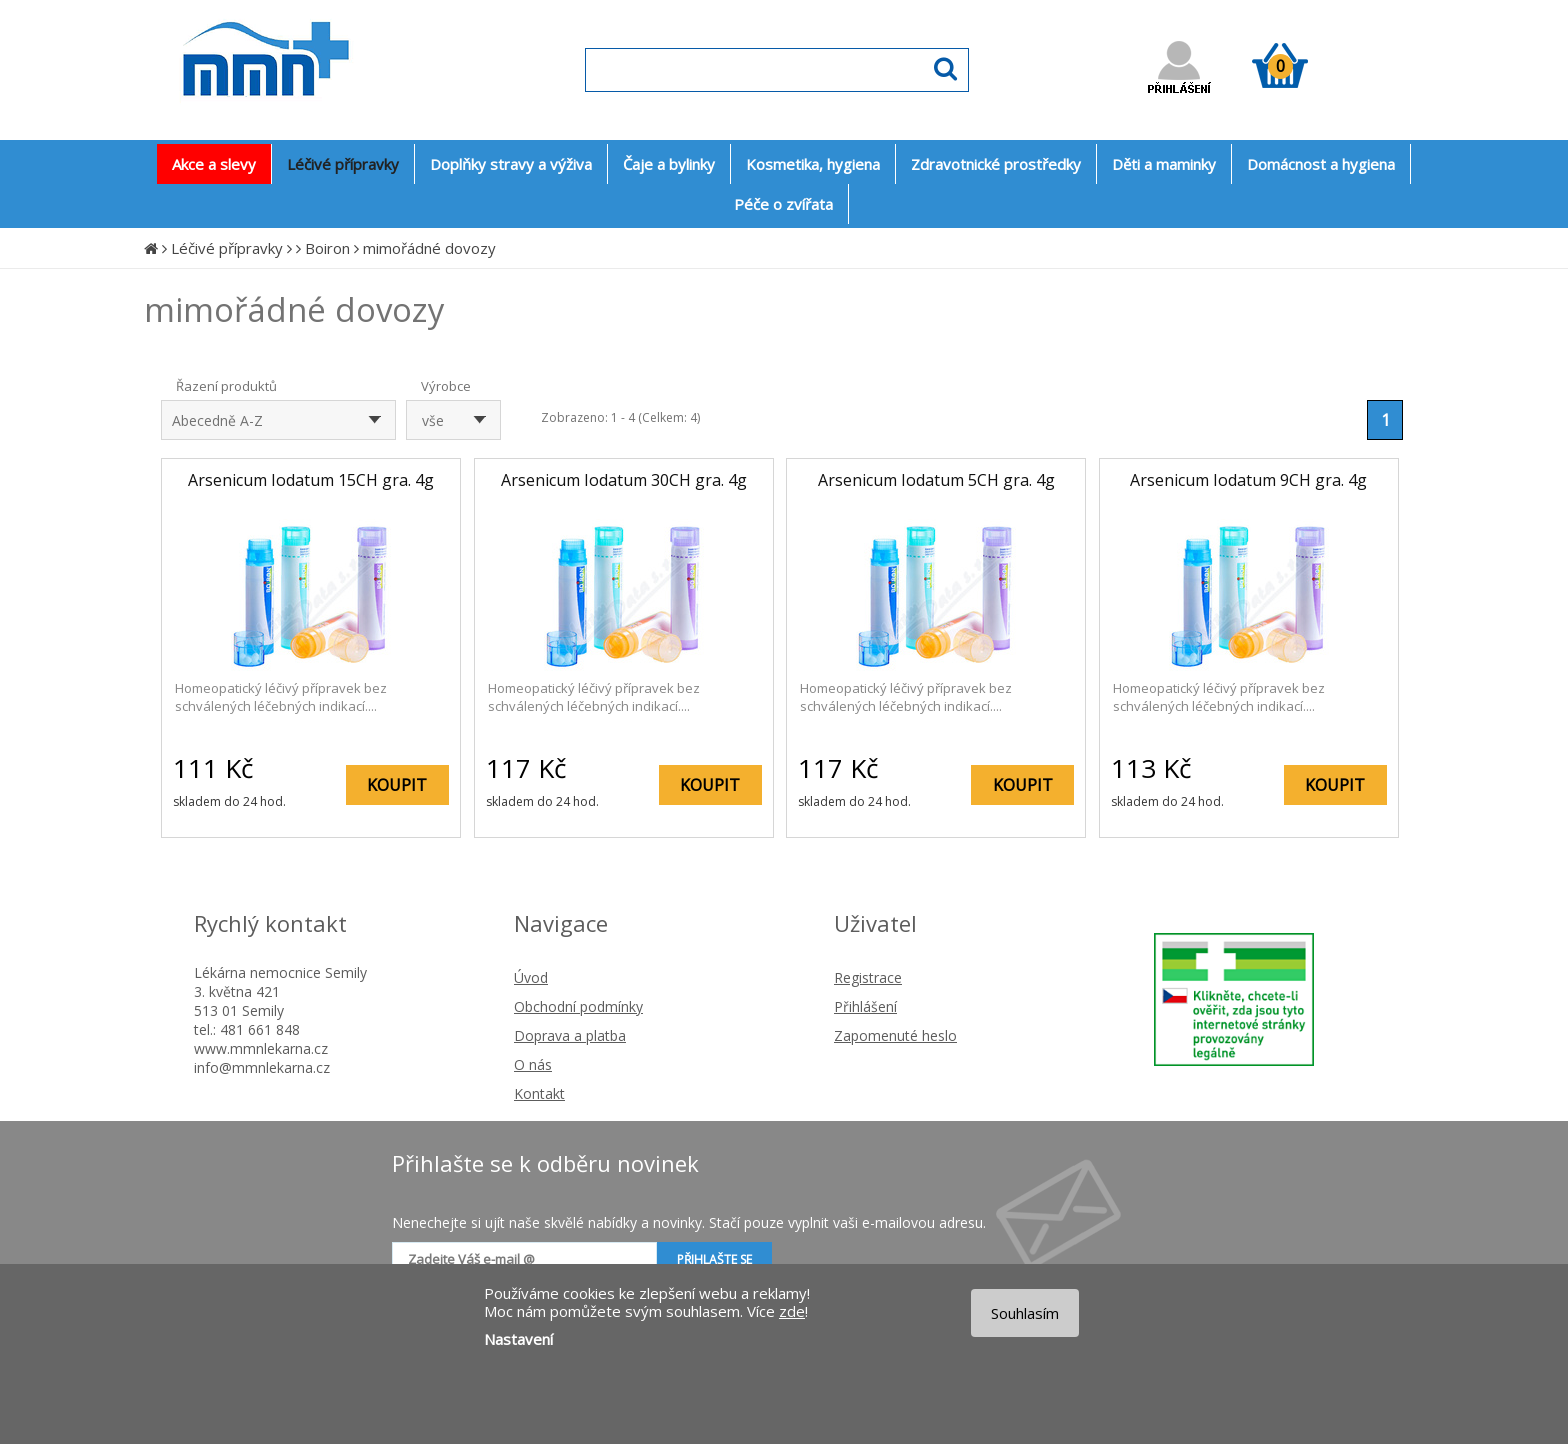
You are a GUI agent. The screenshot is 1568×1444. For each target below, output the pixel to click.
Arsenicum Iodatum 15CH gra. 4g (311, 480)
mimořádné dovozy (429, 248)
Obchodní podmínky (578, 1006)
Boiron (327, 248)
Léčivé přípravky (227, 248)
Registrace (868, 977)
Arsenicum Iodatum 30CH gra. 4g (624, 480)
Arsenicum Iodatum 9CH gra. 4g (1248, 480)
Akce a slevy (214, 164)
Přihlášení (865, 1006)
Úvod (531, 977)
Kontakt (539, 1093)
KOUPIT (397, 785)
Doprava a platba (570, 1035)
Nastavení (518, 1339)
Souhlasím (1025, 1313)
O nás (533, 1064)
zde (792, 1311)
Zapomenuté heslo (895, 1035)
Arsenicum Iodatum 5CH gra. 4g (936, 480)
